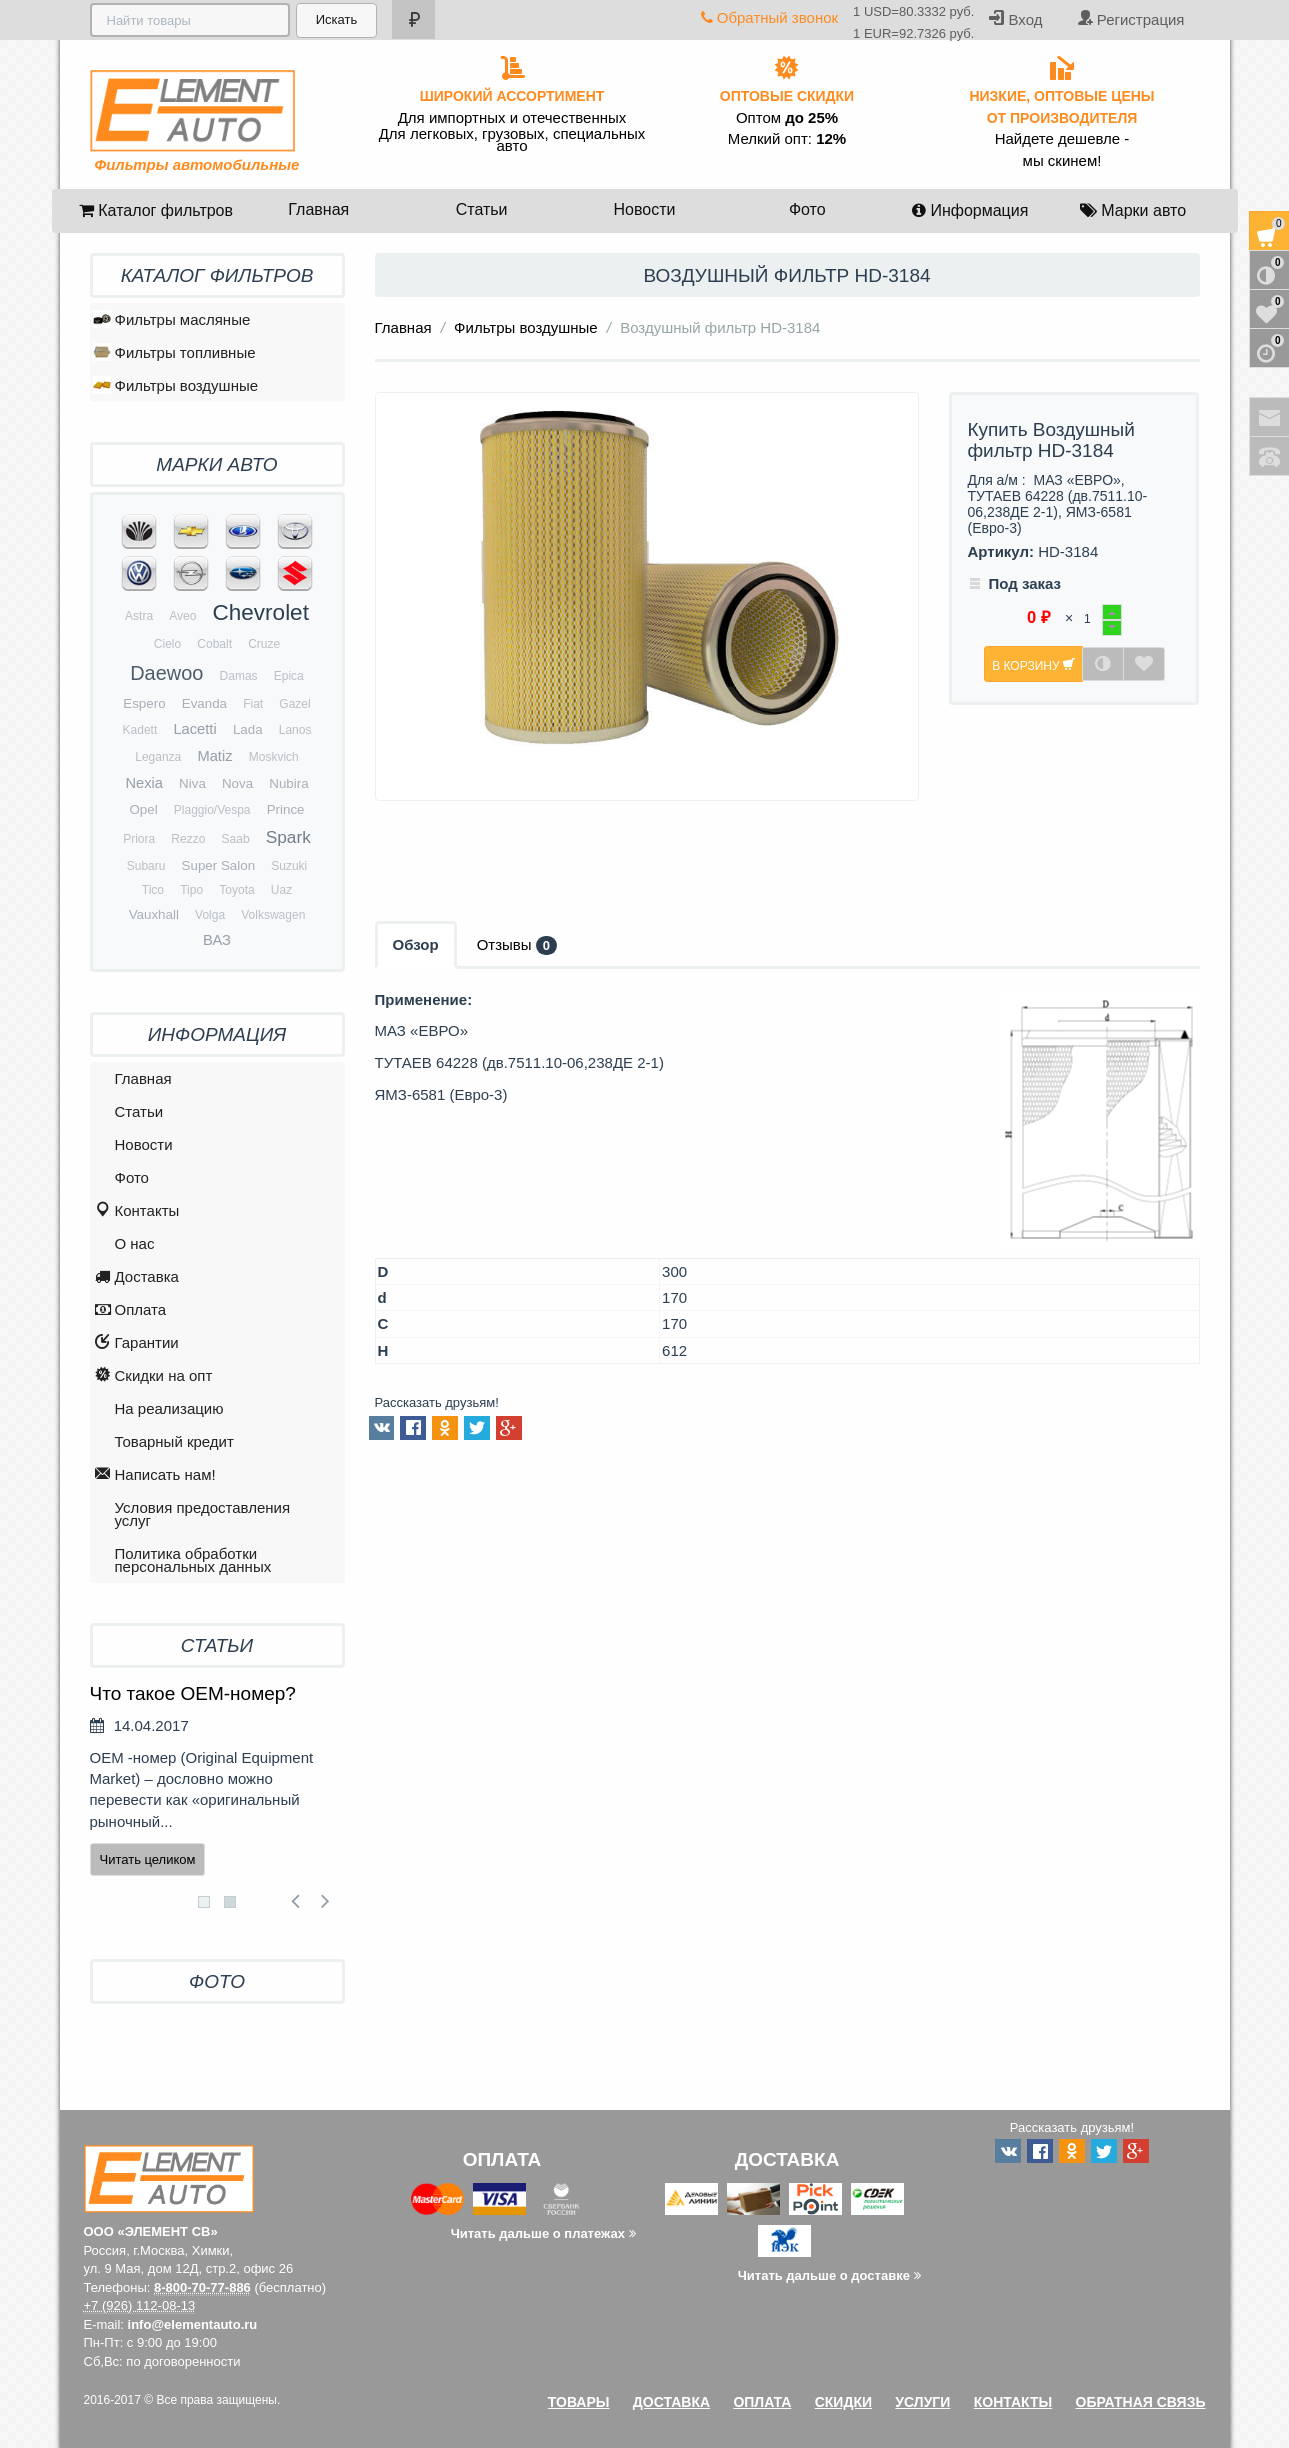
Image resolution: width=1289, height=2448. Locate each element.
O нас (135, 1243)
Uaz (281, 890)
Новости (644, 209)
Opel (143, 809)
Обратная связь (1141, 2402)
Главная (318, 209)
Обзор (416, 944)
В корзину (1033, 664)
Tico (153, 890)
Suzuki (289, 866)
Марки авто (1133, 210)
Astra (139, 616)
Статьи (482, 209)
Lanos (295, 730)
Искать (335, 19)
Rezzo (188, 839)
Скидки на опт (154, 1376)
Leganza (158, 757)
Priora (139, 839)
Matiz (214, 756)
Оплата (131, 1310)
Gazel (294, 704)
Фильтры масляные (172, 319)
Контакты (137, 1211)
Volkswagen (273, 915)
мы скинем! (1062, 161)
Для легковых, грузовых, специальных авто (512, 140)
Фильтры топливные (174, 352)
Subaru (146, 866)
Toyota (236, 890)
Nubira (288, 783)
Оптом (787, 118)
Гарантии (137, 1343)
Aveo (182, 616)
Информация (970, 210)
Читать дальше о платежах (543, 2233)
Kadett (140, 730)
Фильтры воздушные (526, 327)
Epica (289, 676)
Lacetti (194, 729)
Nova (237, 783)
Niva (192, 783)
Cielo (167, 644)
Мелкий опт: (787, 139)
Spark (288, 837)
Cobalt (214, 644)
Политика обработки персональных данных (193, 1560)
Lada (248, 729)
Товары (579, 2402)
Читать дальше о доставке (829, 2275)
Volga (210, 915)
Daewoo (166, 673)
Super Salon (218, 865)
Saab (236, 839)
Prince (286, 809)
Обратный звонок (769, 17)
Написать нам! (155, 1475)
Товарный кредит (174, 1441)
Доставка (137, 1277)
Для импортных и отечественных (512, 118)
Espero (144, 703)
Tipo (191, 890)
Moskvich (274, 757)
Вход (1015, 18)
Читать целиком (148, 1859)
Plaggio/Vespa (212, 810)
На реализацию (169, 1408)
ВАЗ (217, 940)
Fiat (253, 704)
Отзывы (517, 945)
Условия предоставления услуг (203, 1514)
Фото (807, 209)
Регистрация (1131, 18)
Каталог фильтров (156, 210)
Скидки (843, 2402)
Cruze (264, 644)
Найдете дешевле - (1062, 139)
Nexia (144, 783)
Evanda (204, 703)
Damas (239, 676)
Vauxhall (154, 914)
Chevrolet (261, 612)
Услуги (922, 2402)
